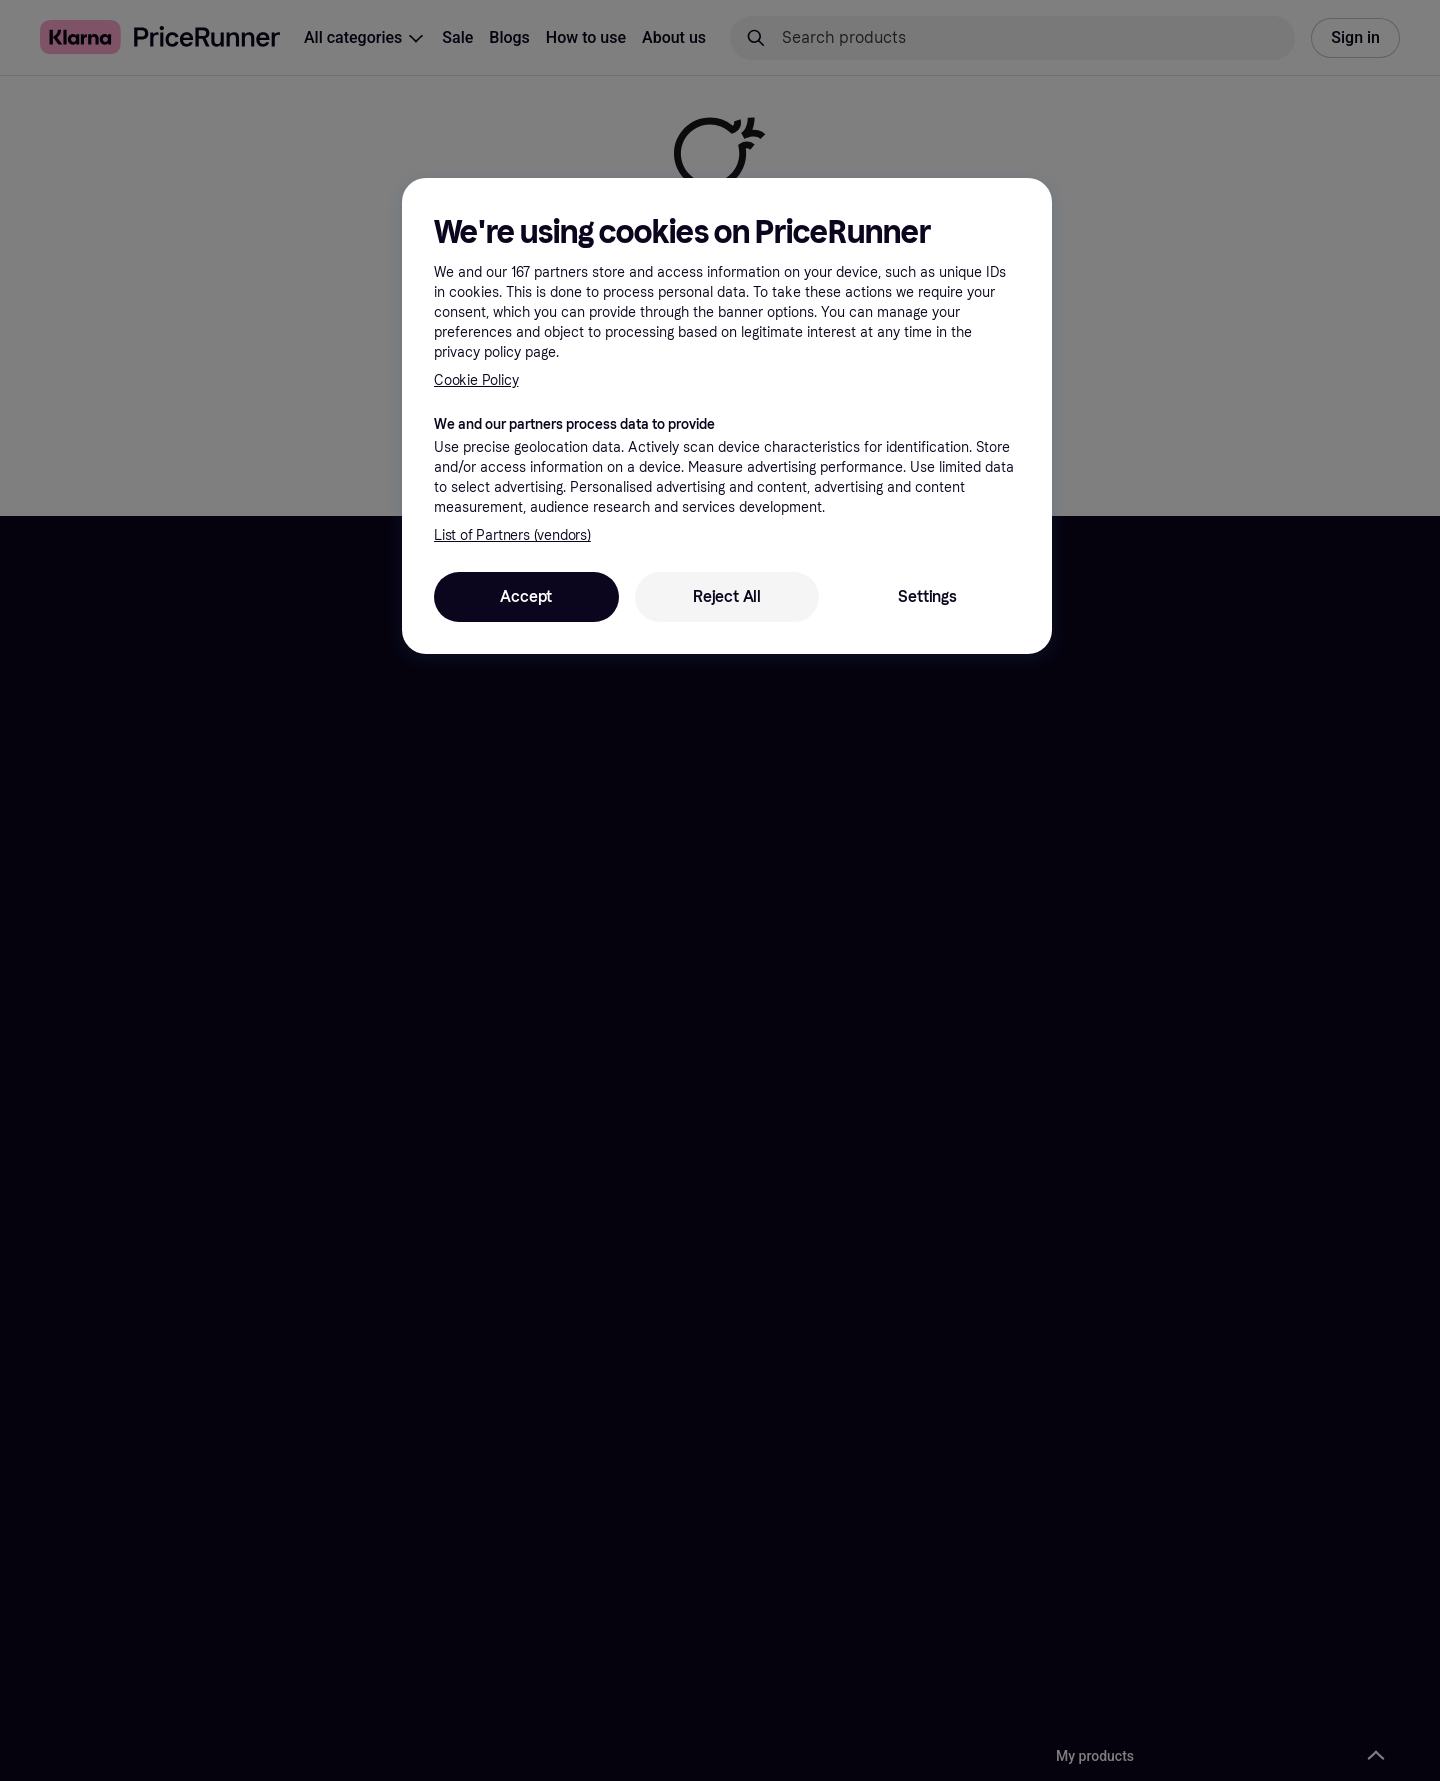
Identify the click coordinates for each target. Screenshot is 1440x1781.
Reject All (727, 596)
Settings (927, 596)
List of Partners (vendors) (512, 535)
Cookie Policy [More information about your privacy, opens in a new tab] (476, 380)
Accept (526, 596)
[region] (727, 416)
